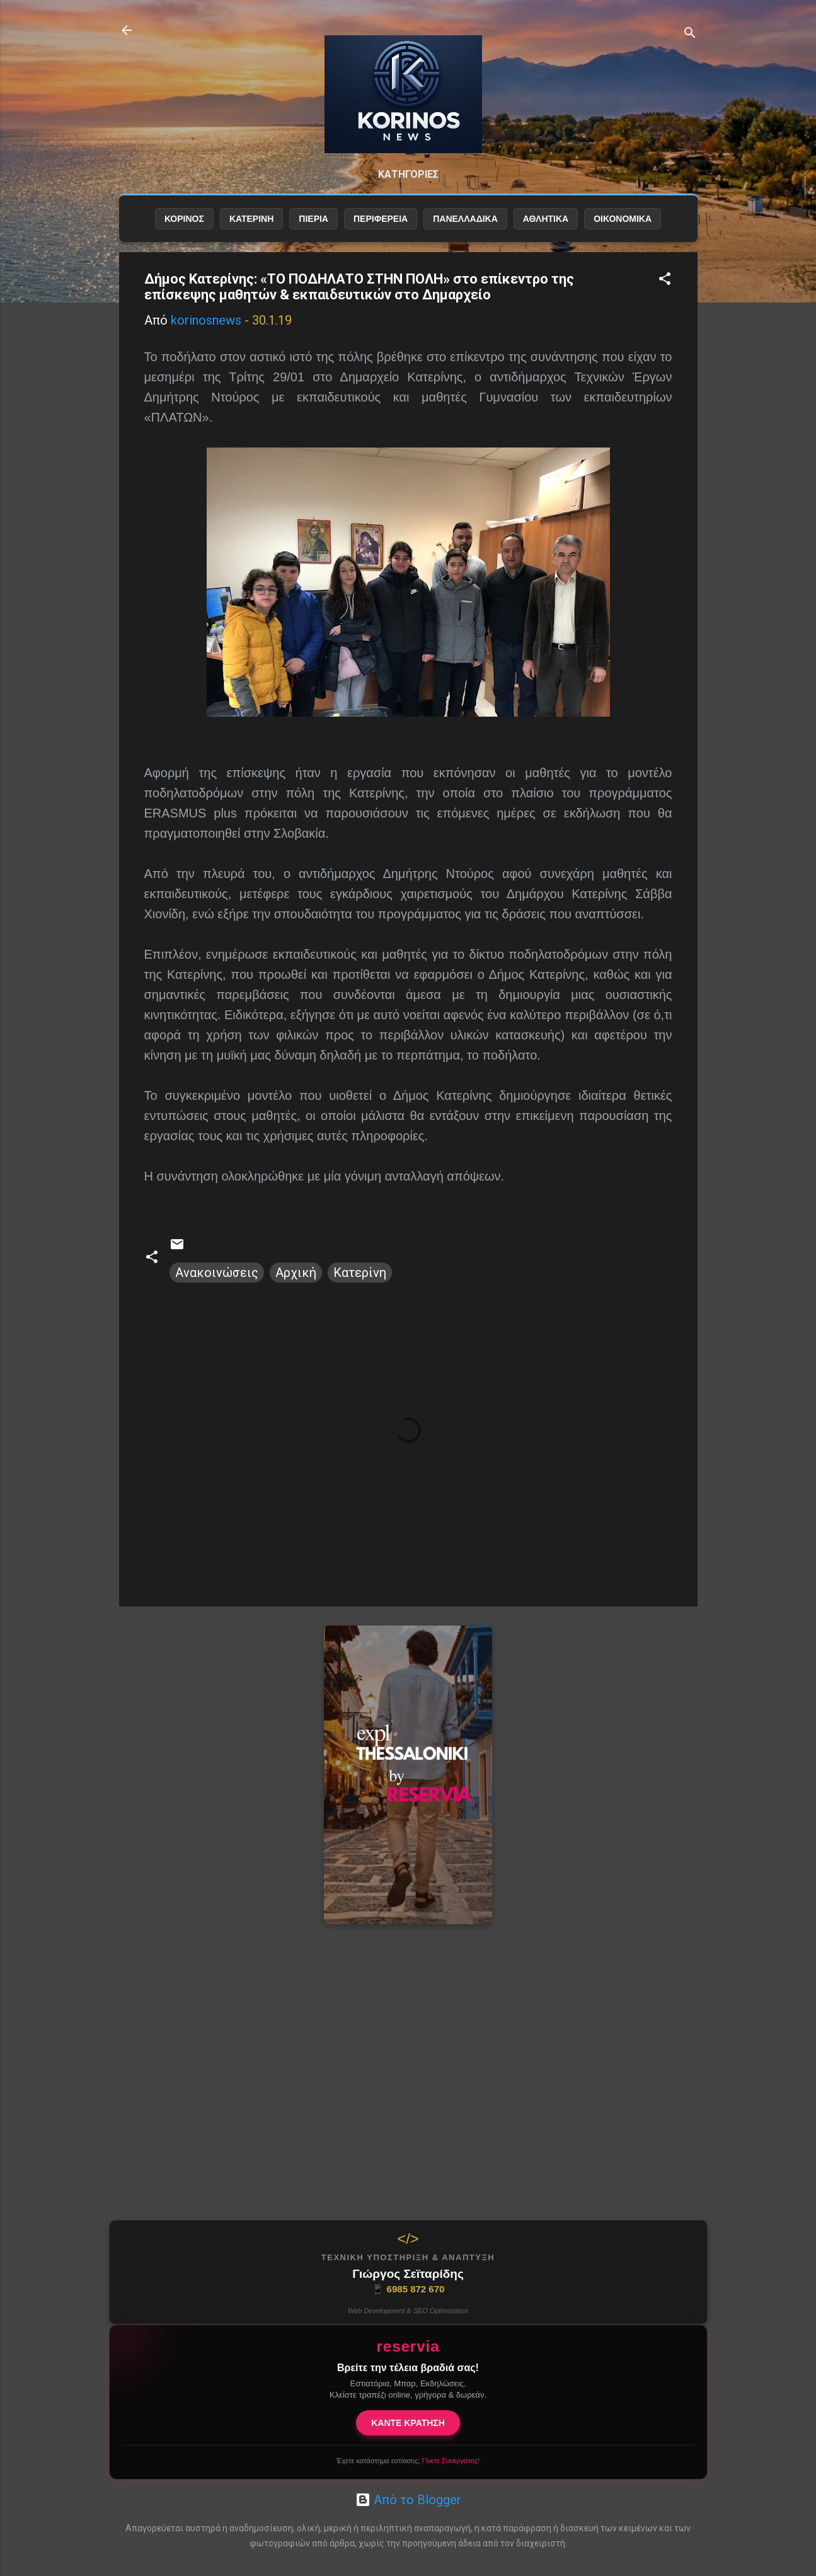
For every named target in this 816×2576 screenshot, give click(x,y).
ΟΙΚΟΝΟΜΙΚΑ (623, 219)
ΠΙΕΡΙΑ (313, 219)
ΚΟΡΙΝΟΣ (184, 219)
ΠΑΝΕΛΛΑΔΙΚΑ (465, 219)
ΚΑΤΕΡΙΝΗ (251, 219)
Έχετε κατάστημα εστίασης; (408, 2460)
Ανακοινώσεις (216, 1272)
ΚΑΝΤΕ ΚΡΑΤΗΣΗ (408, 2423)
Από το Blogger (408, 2499)
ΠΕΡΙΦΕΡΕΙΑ (380, 219)
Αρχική (295, 1272)
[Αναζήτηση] (690, 34)
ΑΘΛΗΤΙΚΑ (545, 219)
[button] (664, 280)
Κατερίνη (359, 1272)
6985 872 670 (408, 2289)
